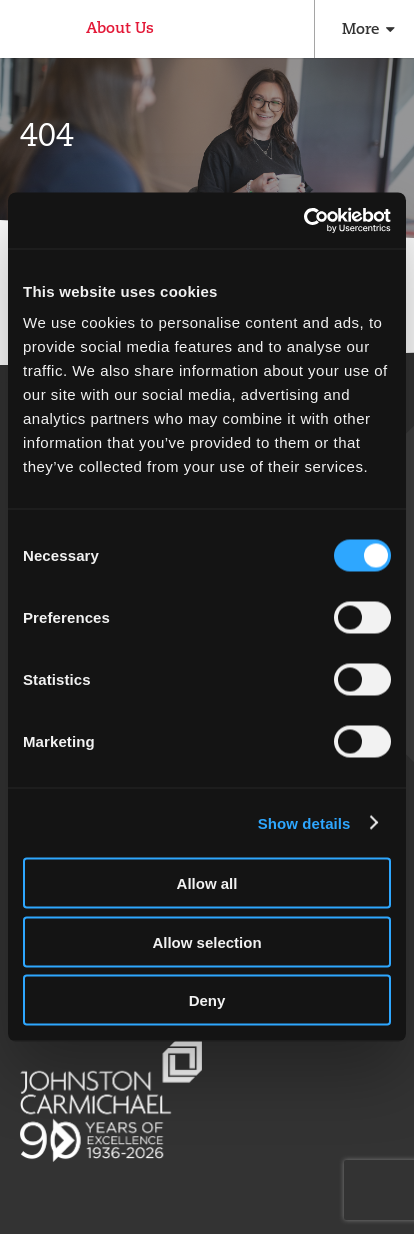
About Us (120, 27)
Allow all (207, 883)
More (360, 28)
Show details (304, 822)
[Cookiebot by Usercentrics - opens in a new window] (303, 221)
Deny (207, 1000)
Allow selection (206, 941)
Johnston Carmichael (27, 31)
